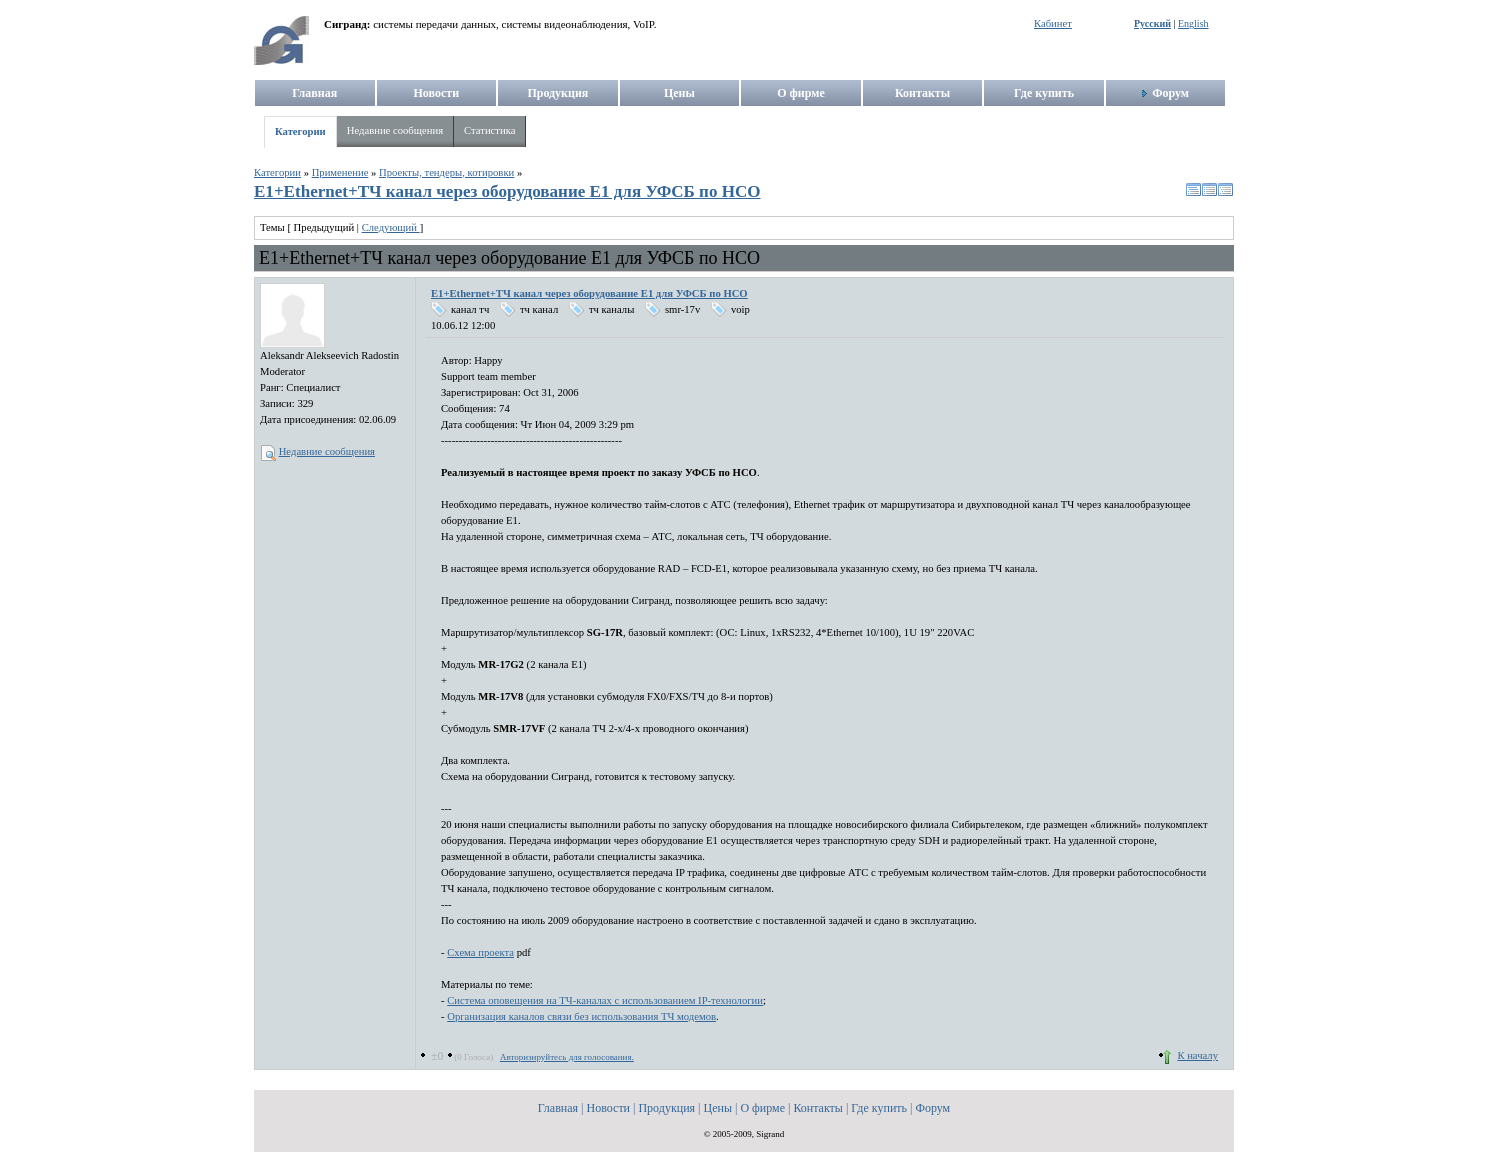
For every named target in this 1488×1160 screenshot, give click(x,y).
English (1193, 23)
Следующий (391, 227)
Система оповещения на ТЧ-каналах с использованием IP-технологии (605, 1000)
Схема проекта (480, 952)
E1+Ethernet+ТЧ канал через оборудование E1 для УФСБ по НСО (507, 191)
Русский (1152, 23)
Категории (300, 131)
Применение (340, 172)
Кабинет (1053, 23)
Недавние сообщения (395, 130)
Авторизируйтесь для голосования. (567, 1057)
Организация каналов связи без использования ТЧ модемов (581, 1016)
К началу (1197, 1055)
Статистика (489, 130)
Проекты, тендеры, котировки (446, 172)
